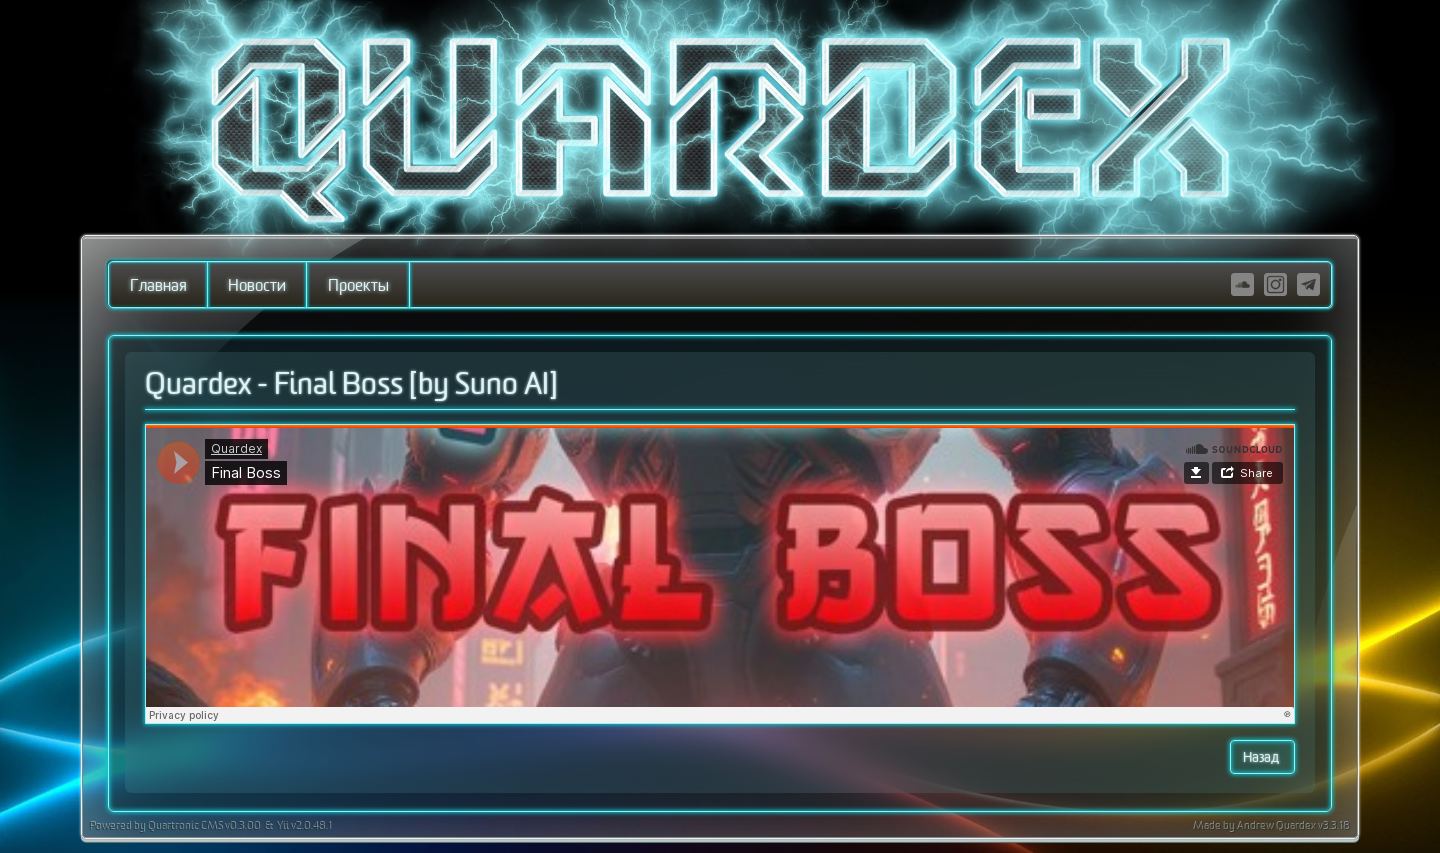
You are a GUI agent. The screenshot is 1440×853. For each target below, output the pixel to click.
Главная (158, 286)
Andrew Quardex (1277, 827)
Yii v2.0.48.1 (303, 827)
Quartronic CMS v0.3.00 (203, 827)
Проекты (358, 286)
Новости (257, 286)
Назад (1262, 757)
